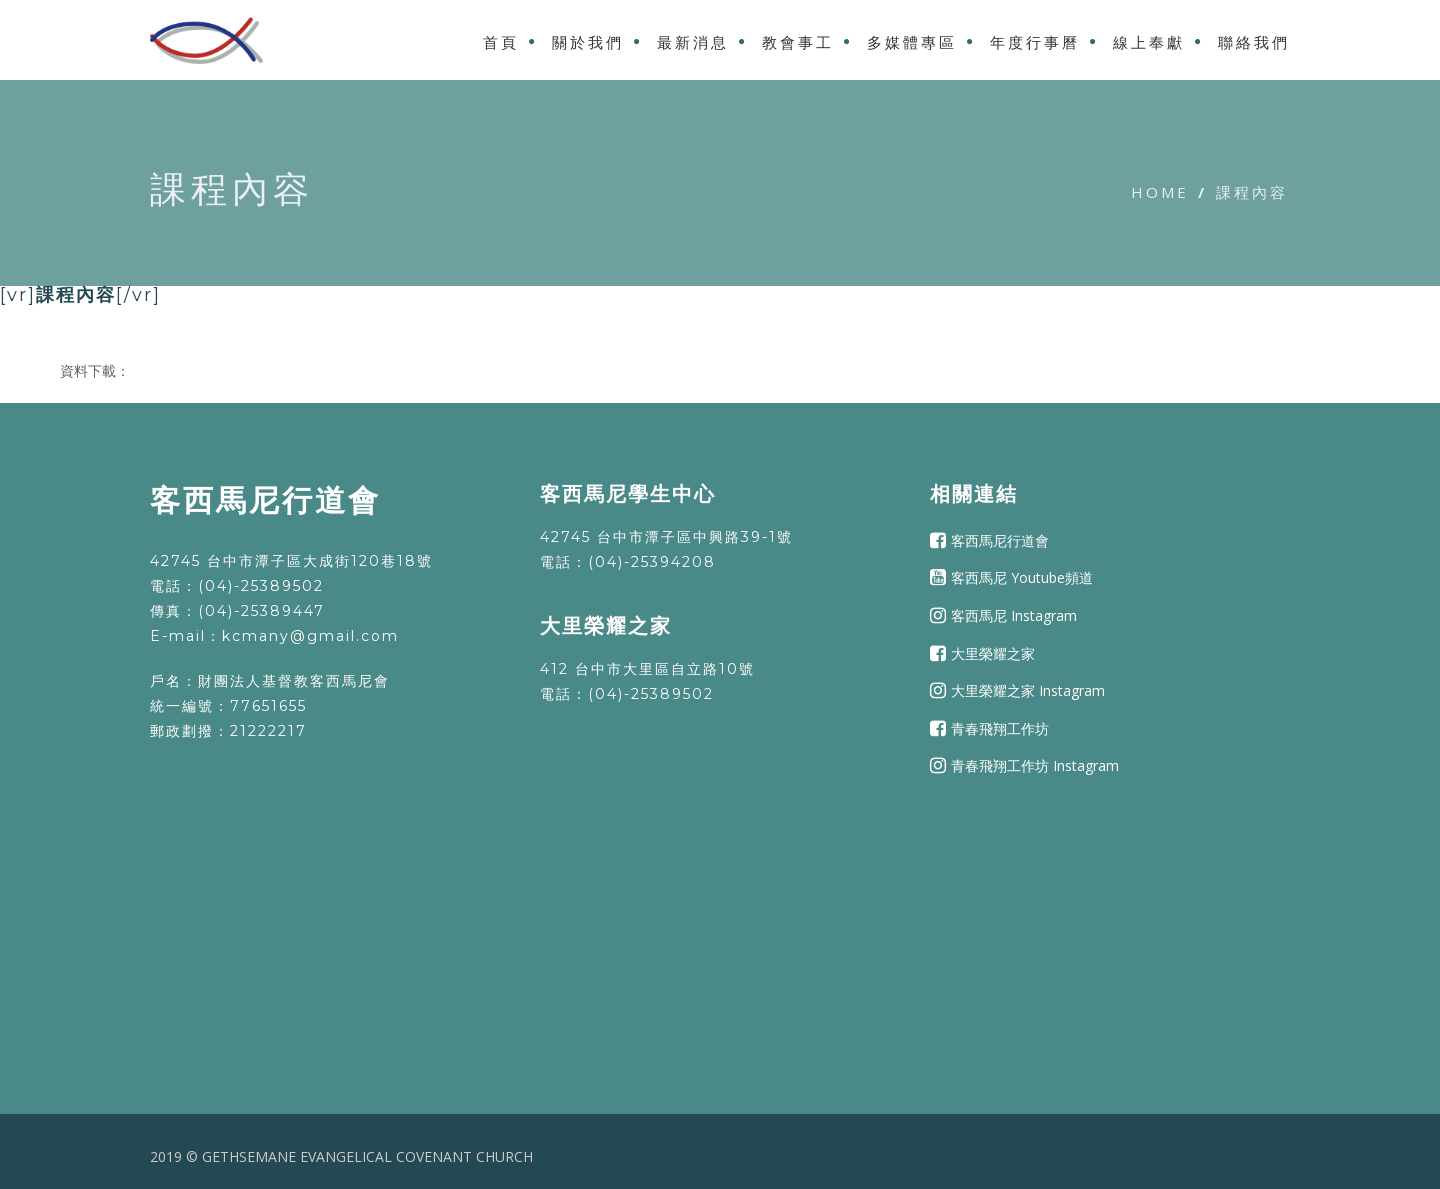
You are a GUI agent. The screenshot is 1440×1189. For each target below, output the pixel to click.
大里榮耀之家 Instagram (1028, 690)
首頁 (501, 42)
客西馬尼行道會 (1000, 540)
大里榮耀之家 (993, 652)
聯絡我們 (1254, 42)
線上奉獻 (1149, 42)
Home (1160, 192)
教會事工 (798, 42)
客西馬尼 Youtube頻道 (1022, 577)
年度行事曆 (1035, 42)
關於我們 (588, 42)
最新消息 (693, 42)
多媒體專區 (912, 42)
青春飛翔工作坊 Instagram (1035, 765)
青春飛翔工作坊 (1000, 728)
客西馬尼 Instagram (1014, 615)
